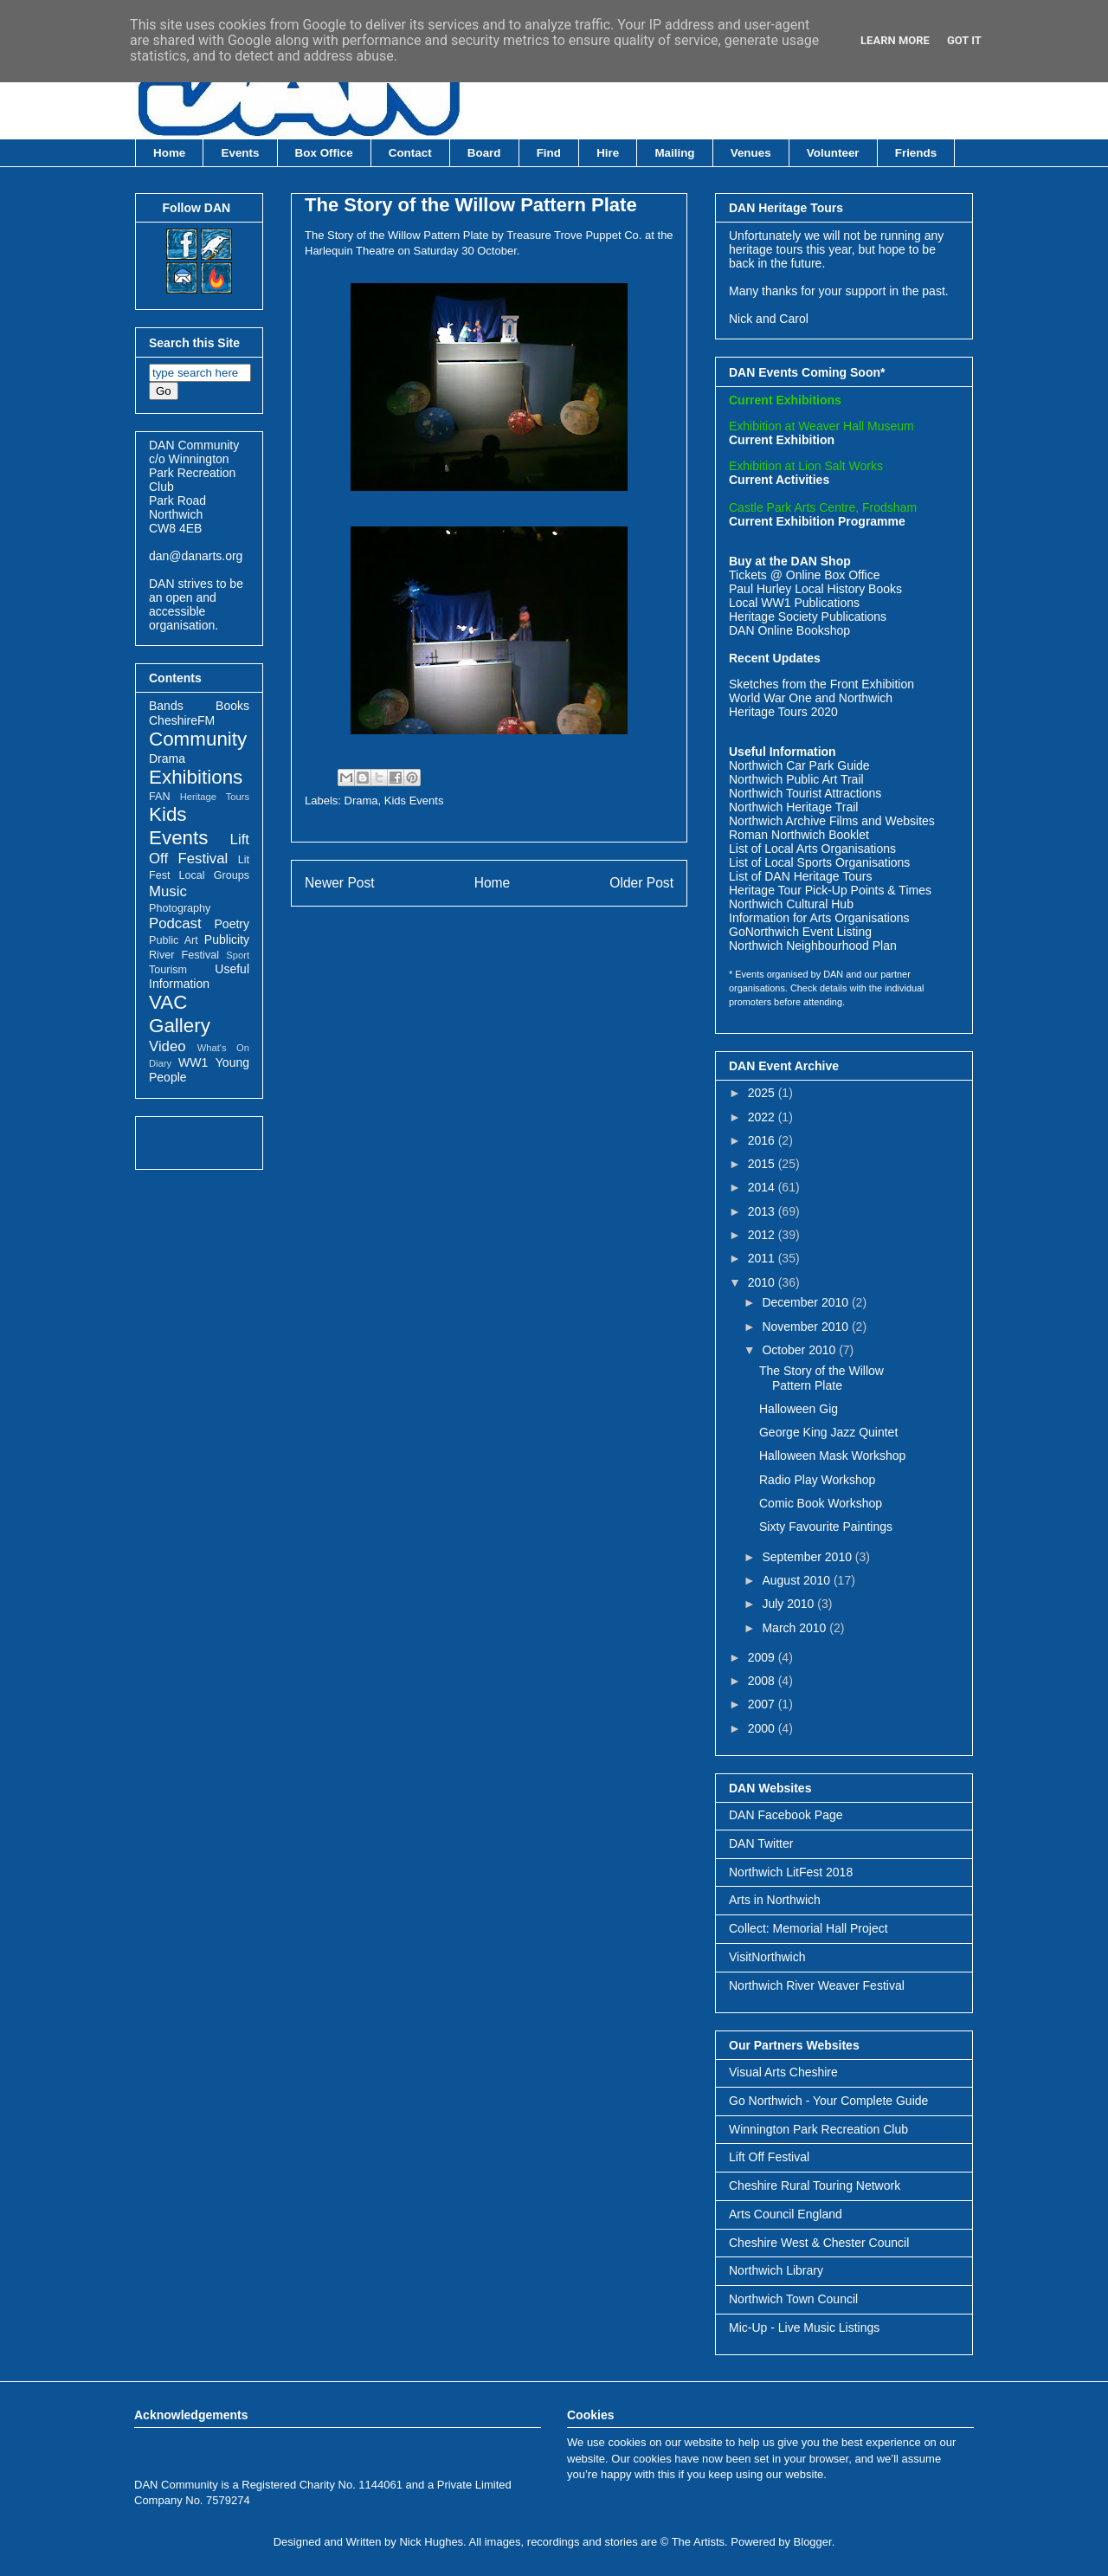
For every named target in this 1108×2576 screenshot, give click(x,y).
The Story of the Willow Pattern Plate (471, 205)
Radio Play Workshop (817, 1480)
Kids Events (414, 800)
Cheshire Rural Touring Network (814, 2185)
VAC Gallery (179, 1013)
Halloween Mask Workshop (832, 1455)
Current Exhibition (781, 440)
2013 (763, 1211)
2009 (763, 1657)
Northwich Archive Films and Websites (832, 821)
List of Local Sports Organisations (819, 862)
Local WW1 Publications (794, 603)
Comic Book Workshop (820, 1503)
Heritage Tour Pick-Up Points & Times (830, 890)
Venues (751, 152)
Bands (166, 706)
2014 (763, 1187)
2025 (763, 1093)
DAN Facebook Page (786, 1815)
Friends (916, 152)
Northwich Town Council (793, 2299)
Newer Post (340, 882)
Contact (410, 152)
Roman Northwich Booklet (799, 835)
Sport (237, 955)
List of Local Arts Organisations (812, 848)
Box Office (324, 152)
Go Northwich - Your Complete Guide (828, 2101)
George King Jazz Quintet (828, 1432)
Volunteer (833, 152)
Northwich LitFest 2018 (791, 1872)
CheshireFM (182, 720)
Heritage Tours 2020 (783, 712)
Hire (607, 152)
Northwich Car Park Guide (799, 765)
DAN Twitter (761, 1843)
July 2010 (789, 1604)
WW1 (193, 1062)
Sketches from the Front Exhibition (821, 684)
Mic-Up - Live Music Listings (804, 2327)
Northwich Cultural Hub (791, 904)
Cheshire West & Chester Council (819, 2243)
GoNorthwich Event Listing (800, 932)
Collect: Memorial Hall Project (808, 1928)
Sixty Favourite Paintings (825, 1526)
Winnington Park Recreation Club (818, 2129)
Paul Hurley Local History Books (815, 589)
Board (484, 152)
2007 (763, 1704)
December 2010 (807, 1302)
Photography (179, 908)
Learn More (895, 40)
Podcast (175, 923)
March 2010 (795, 1628)
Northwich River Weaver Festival (817, 1985)
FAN (160, 797)
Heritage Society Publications (807, 616)
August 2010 (798, 1580)
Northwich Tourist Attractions (805, 793)
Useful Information (199, 976)
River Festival (184, 955)
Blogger (813, 2541)
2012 (763, 1235)
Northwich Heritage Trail (793, 807)
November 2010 (807, 1326)
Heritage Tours (214, 796)
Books (232, 706)
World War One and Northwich (810, 698)
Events (241, 152)
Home (169, 152)
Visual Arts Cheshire (783, 2072)
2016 (763, 1140)
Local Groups (214, 875)
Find (549, 152)
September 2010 (808, 1557)
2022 (763, 1117)
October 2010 (800, 1350)
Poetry (232, 924)
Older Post (641, 882)
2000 (763, 1728)
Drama (361, 800)
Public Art (173, 940)
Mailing (674, 152)
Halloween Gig (798, 1409)
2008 (763, 1681)
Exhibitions (195, 777)
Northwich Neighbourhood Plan (813, 945)
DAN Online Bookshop (789, 630)
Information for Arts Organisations (819, 918)
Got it (964, 40)
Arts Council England (785, 2214)
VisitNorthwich (767, 1957)
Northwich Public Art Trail (796, 779)
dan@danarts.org (195, 556)
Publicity (226, 939)
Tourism (168, 970)
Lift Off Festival (769, 2157)
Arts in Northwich (775, 1900)
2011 (763, 1258)
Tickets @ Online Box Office (804, 575)
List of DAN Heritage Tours (800, 876)
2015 (763, 1164)
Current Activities (779, 480)
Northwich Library (776, 2270)
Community (198, 739)
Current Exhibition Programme (817, 521)
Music (168, 891)
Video (167, 1046)
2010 (763, 1282)
